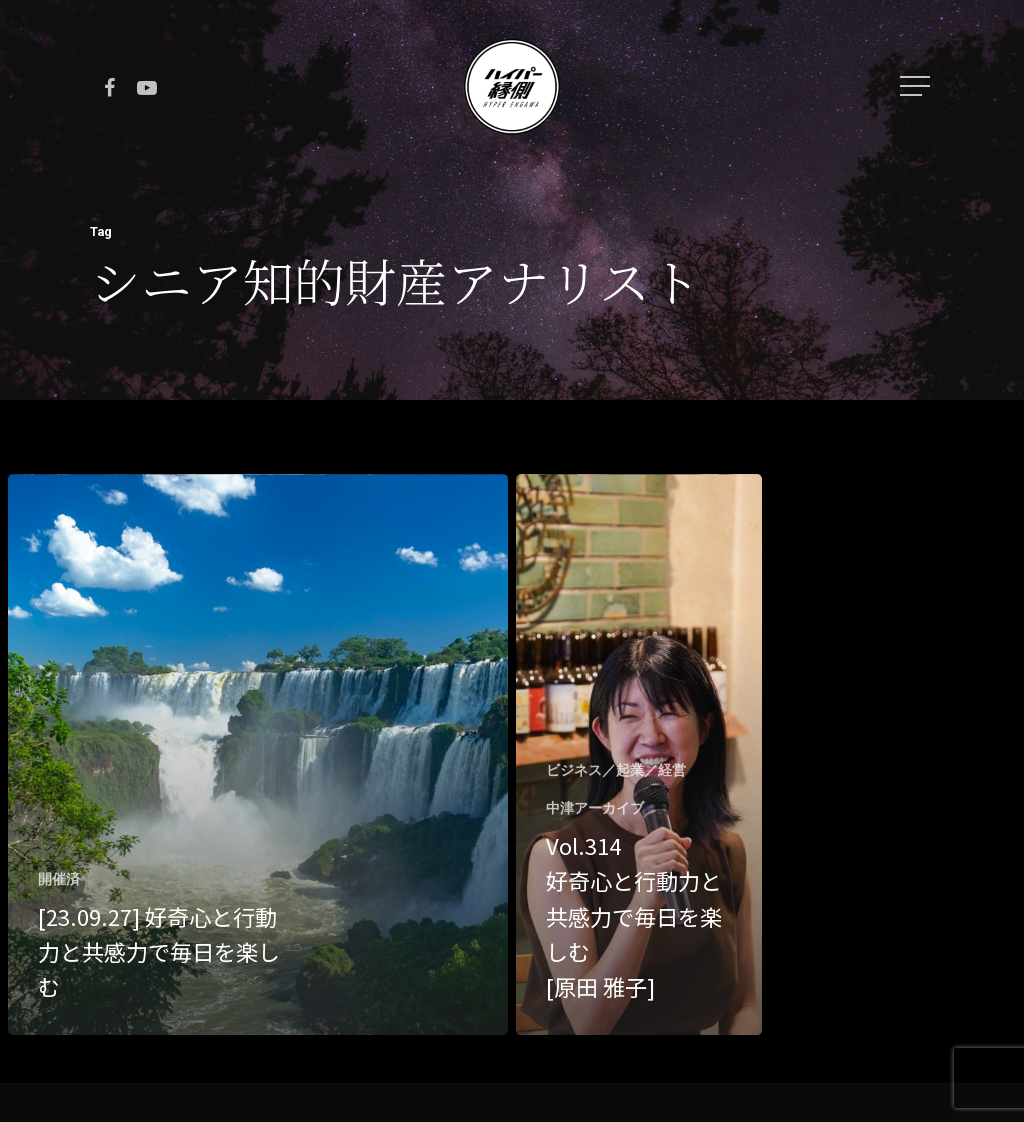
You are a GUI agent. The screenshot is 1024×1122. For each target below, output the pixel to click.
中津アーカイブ (595, 808)
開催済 (59, 879)
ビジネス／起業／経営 (616, 770)
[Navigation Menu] (917, 86)
